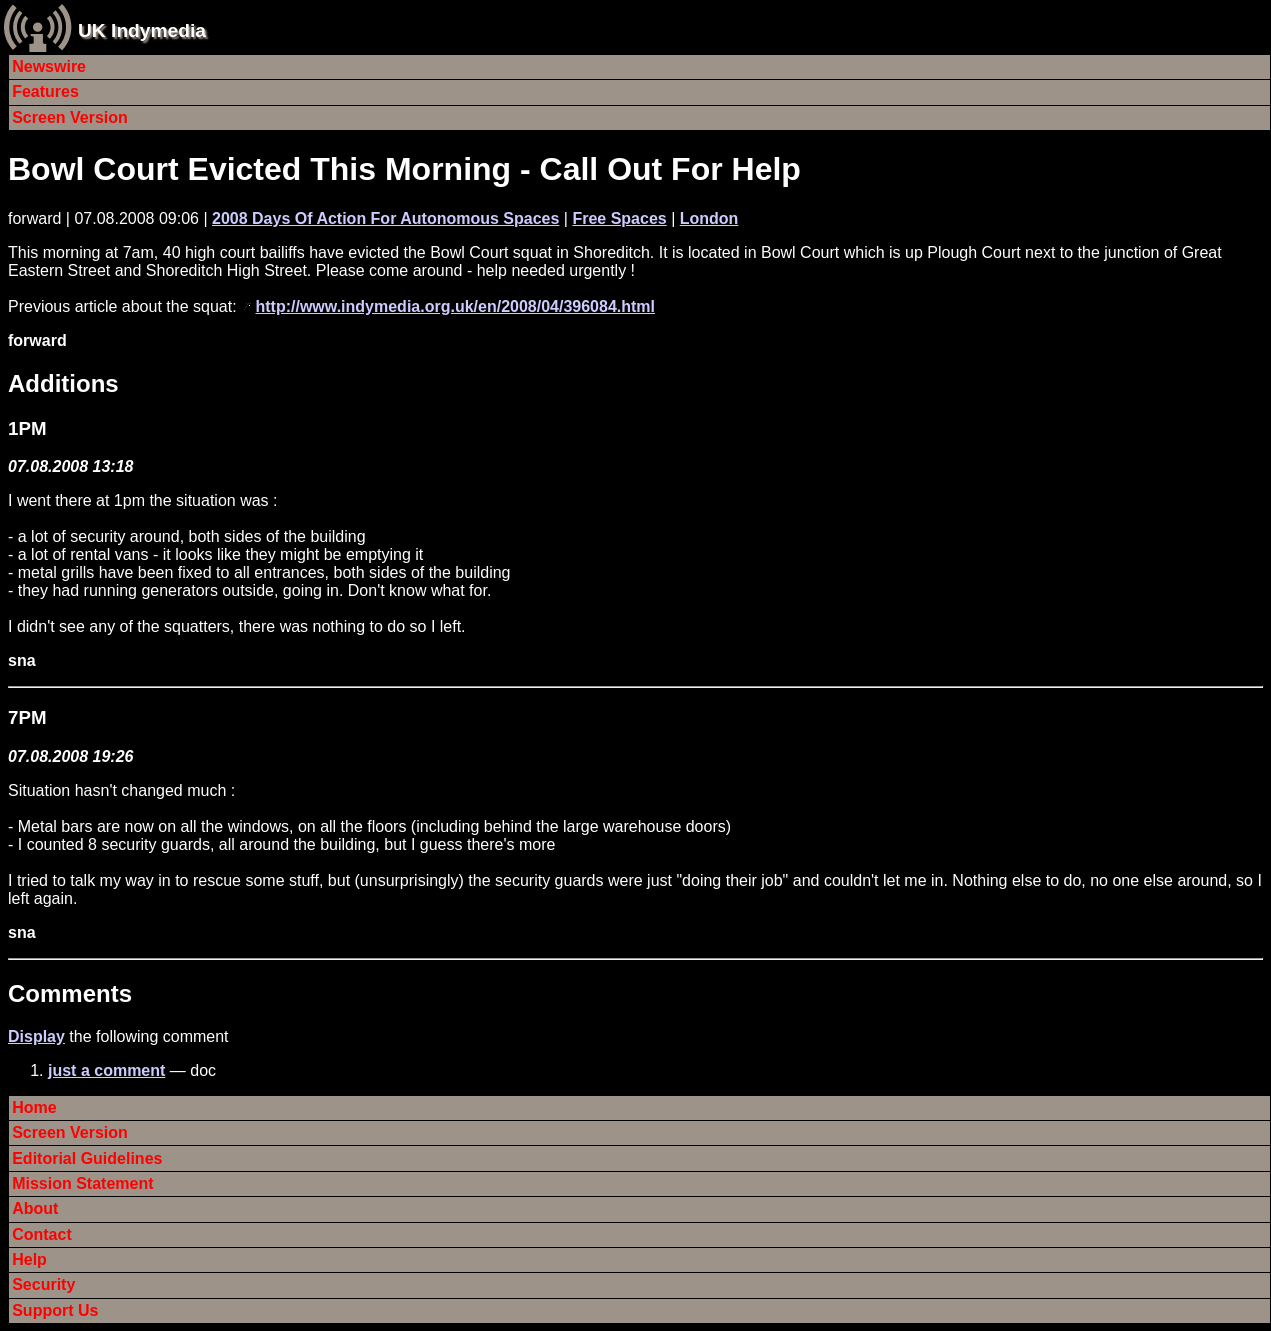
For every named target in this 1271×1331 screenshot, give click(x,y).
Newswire (49, 66)
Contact (42, 1234)
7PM (27, 717)
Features (45, 91)
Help (29, 1259)
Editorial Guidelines (87, 1158)
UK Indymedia (142, 30)
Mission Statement (82, 1183)
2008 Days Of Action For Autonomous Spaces (385, 218)
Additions (63, 383)
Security (43, 1284)
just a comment (106, 1070)
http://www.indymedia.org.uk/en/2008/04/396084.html (455, 306)
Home (34, 1107)
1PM (27, 428)
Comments (70, 993)
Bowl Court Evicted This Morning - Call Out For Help (404, 169)
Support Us (55, 1310)
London (709, 218)
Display (36, 1036)
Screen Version (70, 117)
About (35, 1208)
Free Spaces (619, 218)
